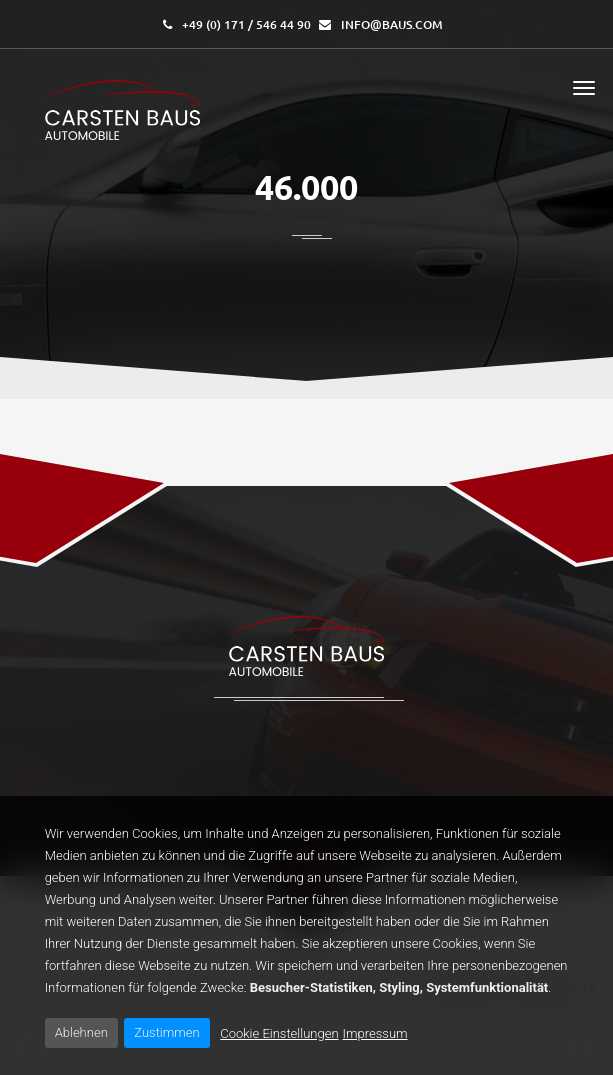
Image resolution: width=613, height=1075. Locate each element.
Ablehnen (81, 1032)
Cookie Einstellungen (279, 1033)
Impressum (375, 1033)
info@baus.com (392, 24)
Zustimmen (166, 1032)
